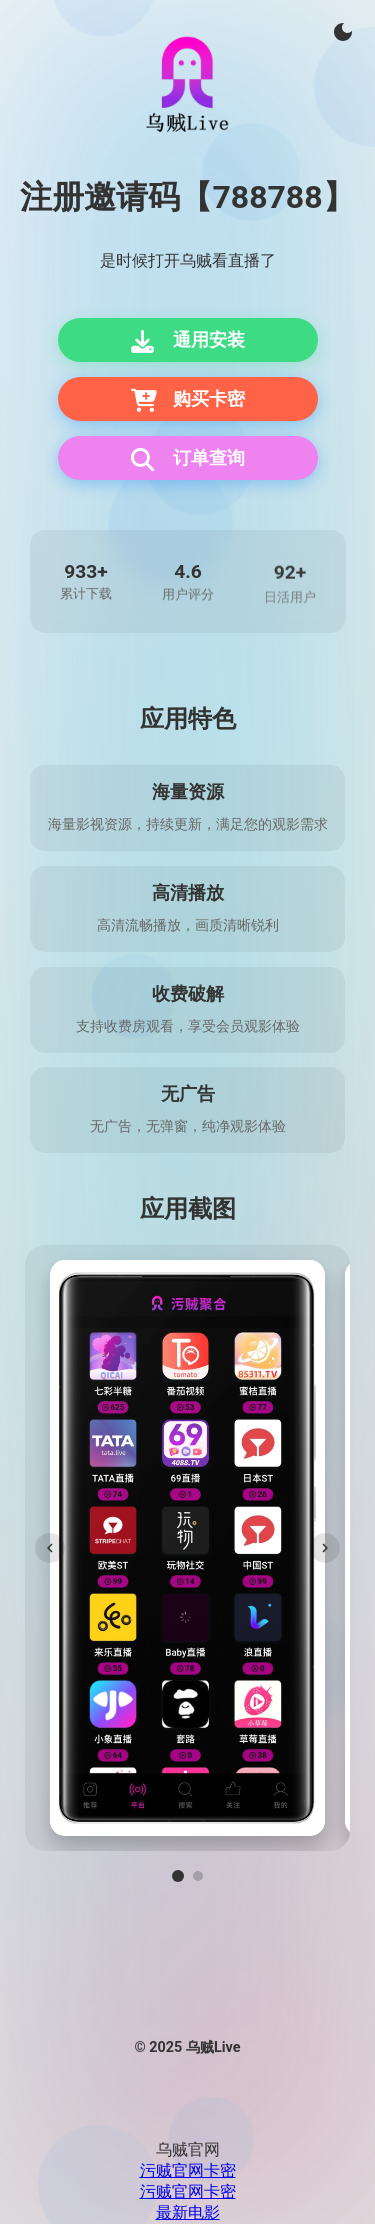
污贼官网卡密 (188, 2170)
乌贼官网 (188, 2149)
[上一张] (50, 1548)
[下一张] (325, 1548)
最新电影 (188, 2212)
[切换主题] (343, 32)
